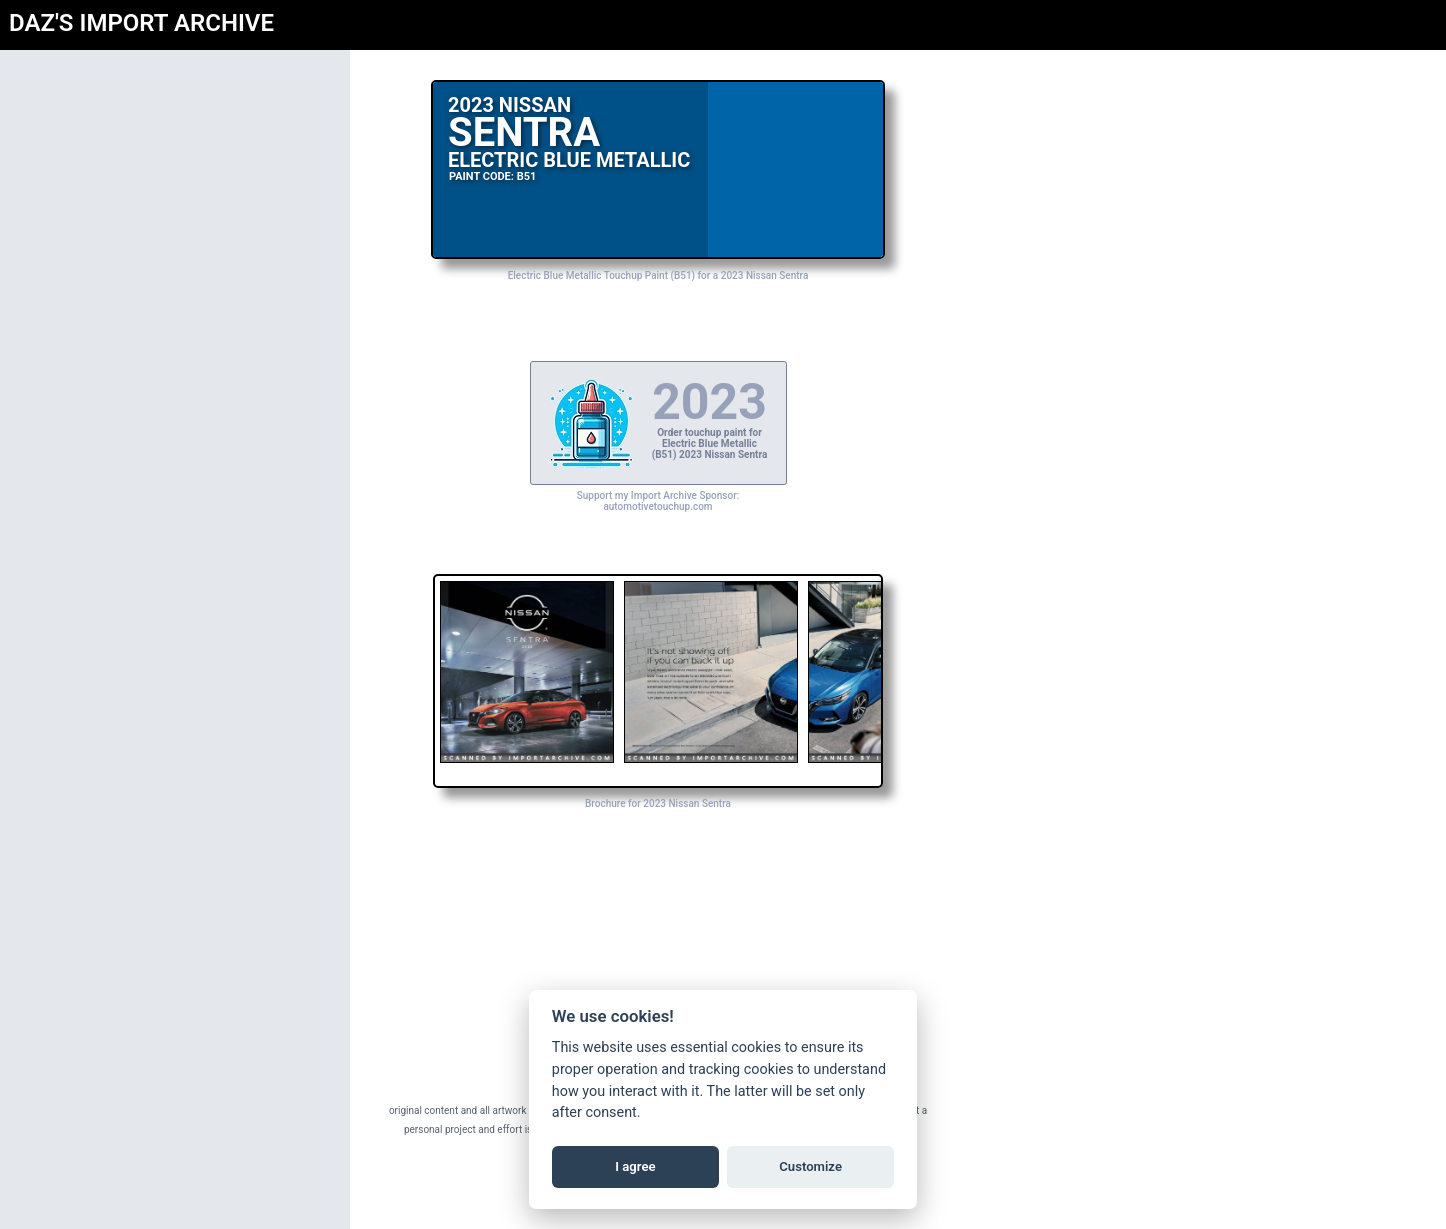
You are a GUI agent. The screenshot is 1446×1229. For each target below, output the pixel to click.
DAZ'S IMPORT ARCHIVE (141, 23)
